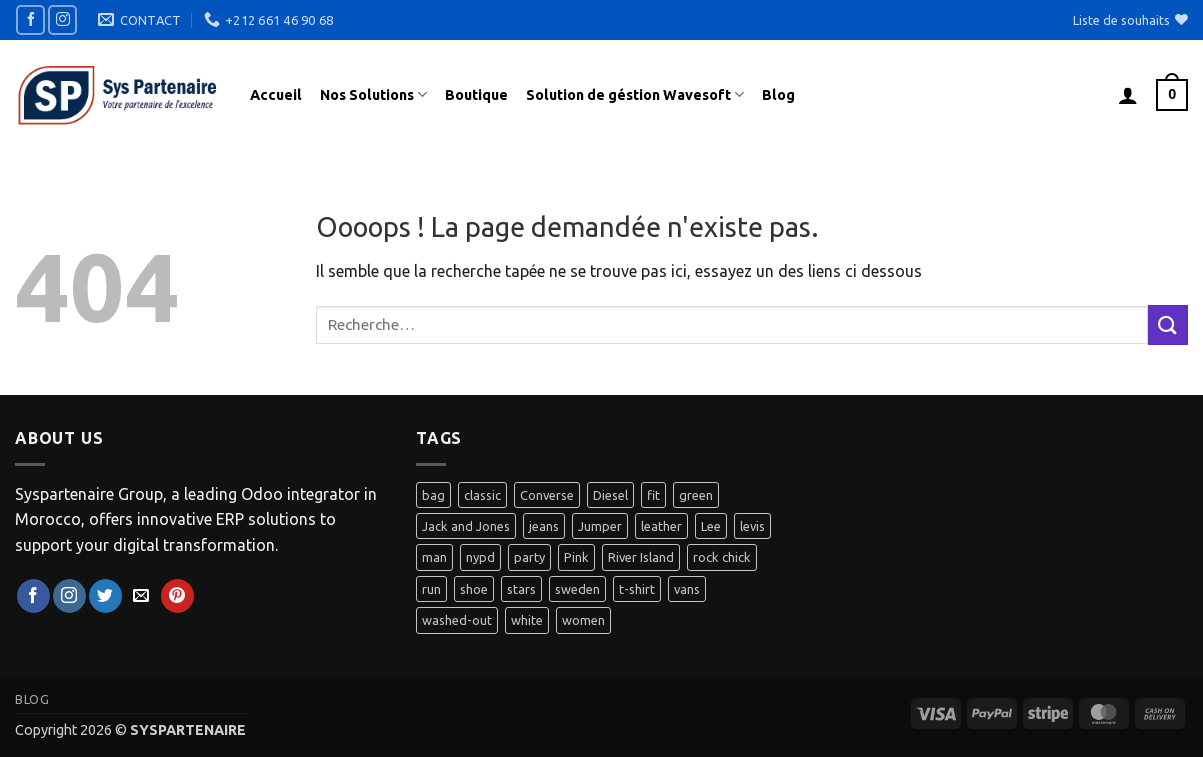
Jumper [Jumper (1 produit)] (600, 526)
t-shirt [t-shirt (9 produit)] (637, 589)
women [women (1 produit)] (583, 620)
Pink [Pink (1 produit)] (576, 557)
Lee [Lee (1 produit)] (711, 526)
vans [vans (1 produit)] (687, 589)
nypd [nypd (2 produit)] (480, 557)
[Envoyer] (1168, 324)
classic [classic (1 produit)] (482, 495)
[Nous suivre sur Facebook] (30, 19)
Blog (778, 95)
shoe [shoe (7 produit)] (474, 589)
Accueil (276, 95)
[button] (1128, 95)
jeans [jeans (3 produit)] (544, 526)
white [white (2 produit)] (527, 620)
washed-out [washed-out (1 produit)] (457, 620)
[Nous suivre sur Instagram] (62, 19)
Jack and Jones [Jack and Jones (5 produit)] (466, 526)
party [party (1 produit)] (529, 557)
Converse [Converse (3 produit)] (547, 495)
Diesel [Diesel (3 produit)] (610, 495)
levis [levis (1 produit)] (752, 526)
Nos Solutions (373, 94)
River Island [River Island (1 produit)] (641, 557)
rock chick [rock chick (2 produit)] (722, 557)
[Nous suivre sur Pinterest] (177, 596)
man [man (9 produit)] (434, 557)
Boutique (476, 95)
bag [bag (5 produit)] (433, 495)
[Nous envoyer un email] (141, 596)
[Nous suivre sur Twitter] (105, 596)
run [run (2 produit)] (431, 589)
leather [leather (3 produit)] (661, 526)
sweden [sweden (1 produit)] (577, 589)
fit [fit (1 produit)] (653, 495)
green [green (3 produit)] (696, 495)
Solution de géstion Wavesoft (635, 94)
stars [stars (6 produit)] (521, 589)
